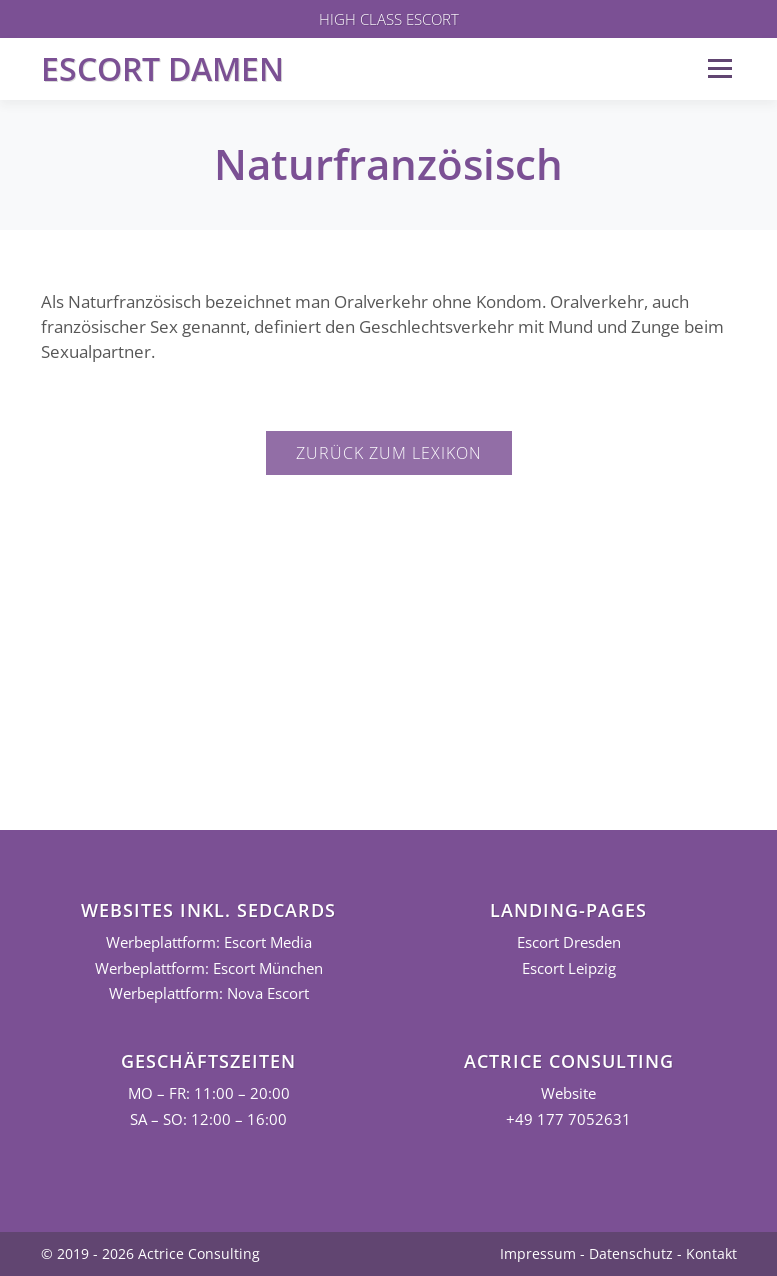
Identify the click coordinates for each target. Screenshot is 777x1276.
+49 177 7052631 (568, 1119)
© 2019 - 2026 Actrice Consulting (150, 1253)
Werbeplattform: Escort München (209, 968)
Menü (719, 68)
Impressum (538, 1253)
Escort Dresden (569, 942)
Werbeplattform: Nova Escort (209, 993)
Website (568, 1093)
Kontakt (711, 1253)
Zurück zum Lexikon (389, 453)
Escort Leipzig (569, 968)
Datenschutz (631, 1253)
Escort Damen (162, 68)
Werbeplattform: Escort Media (209, 942)
